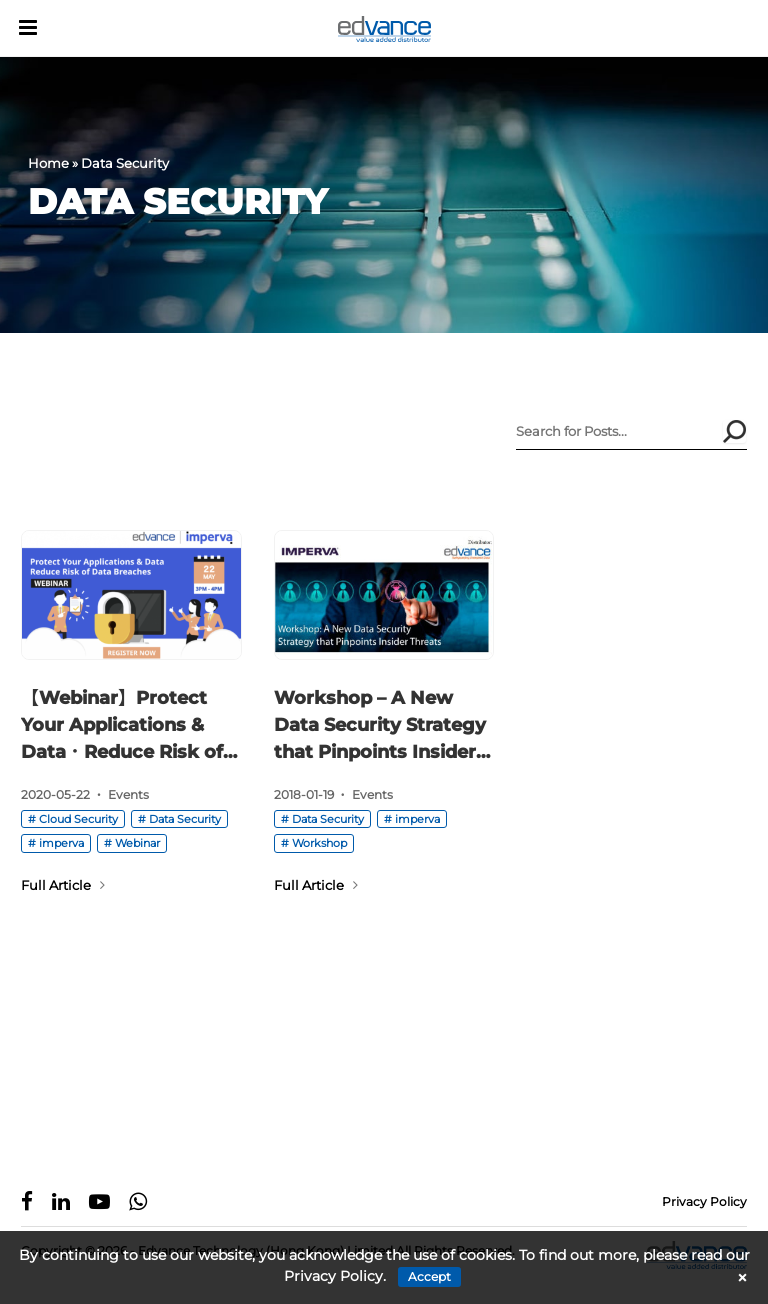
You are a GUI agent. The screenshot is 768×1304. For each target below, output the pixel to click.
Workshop (319, 843)
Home (48, 163)
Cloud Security (78, 819)
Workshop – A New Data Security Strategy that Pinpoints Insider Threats (380, 726)
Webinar (137, 843)
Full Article (63, 885)
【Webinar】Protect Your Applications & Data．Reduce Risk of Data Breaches (122, 726)
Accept (429, 1276)
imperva (61, 843)
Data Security (185, 819)
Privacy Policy (704, 1201)
